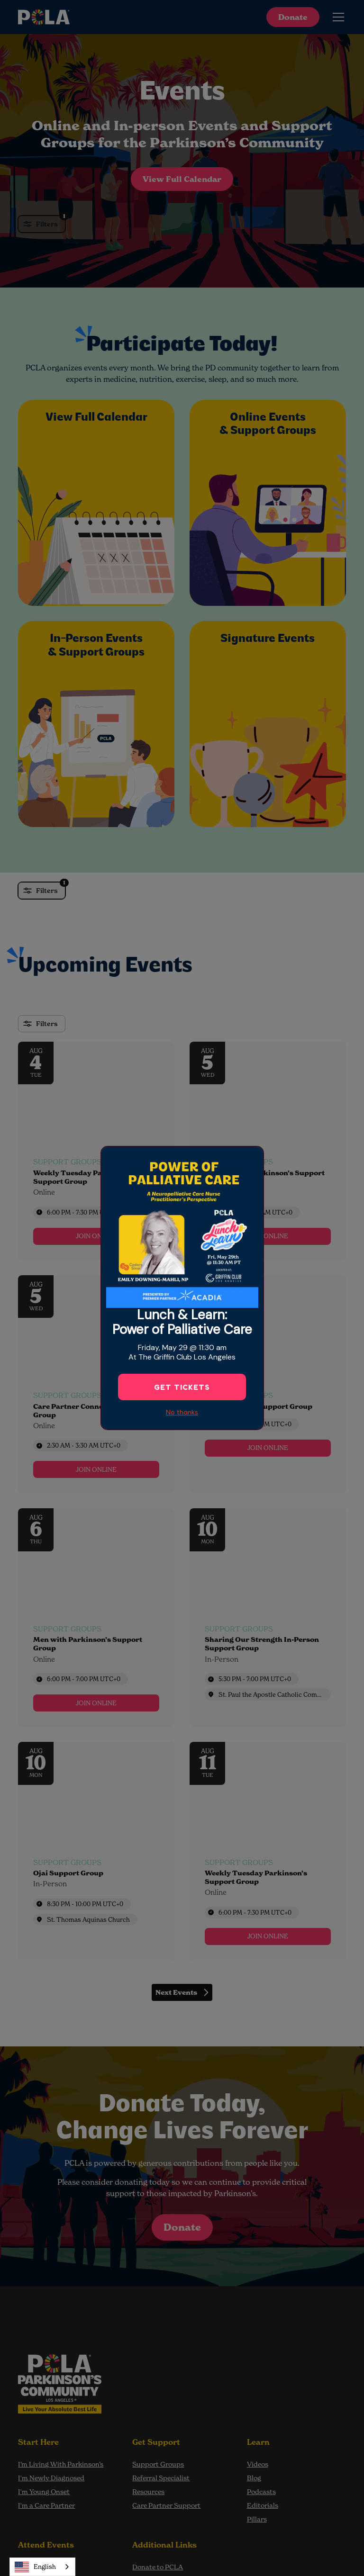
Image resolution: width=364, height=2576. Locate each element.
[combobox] (42, 2567)
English (35, 2567)
